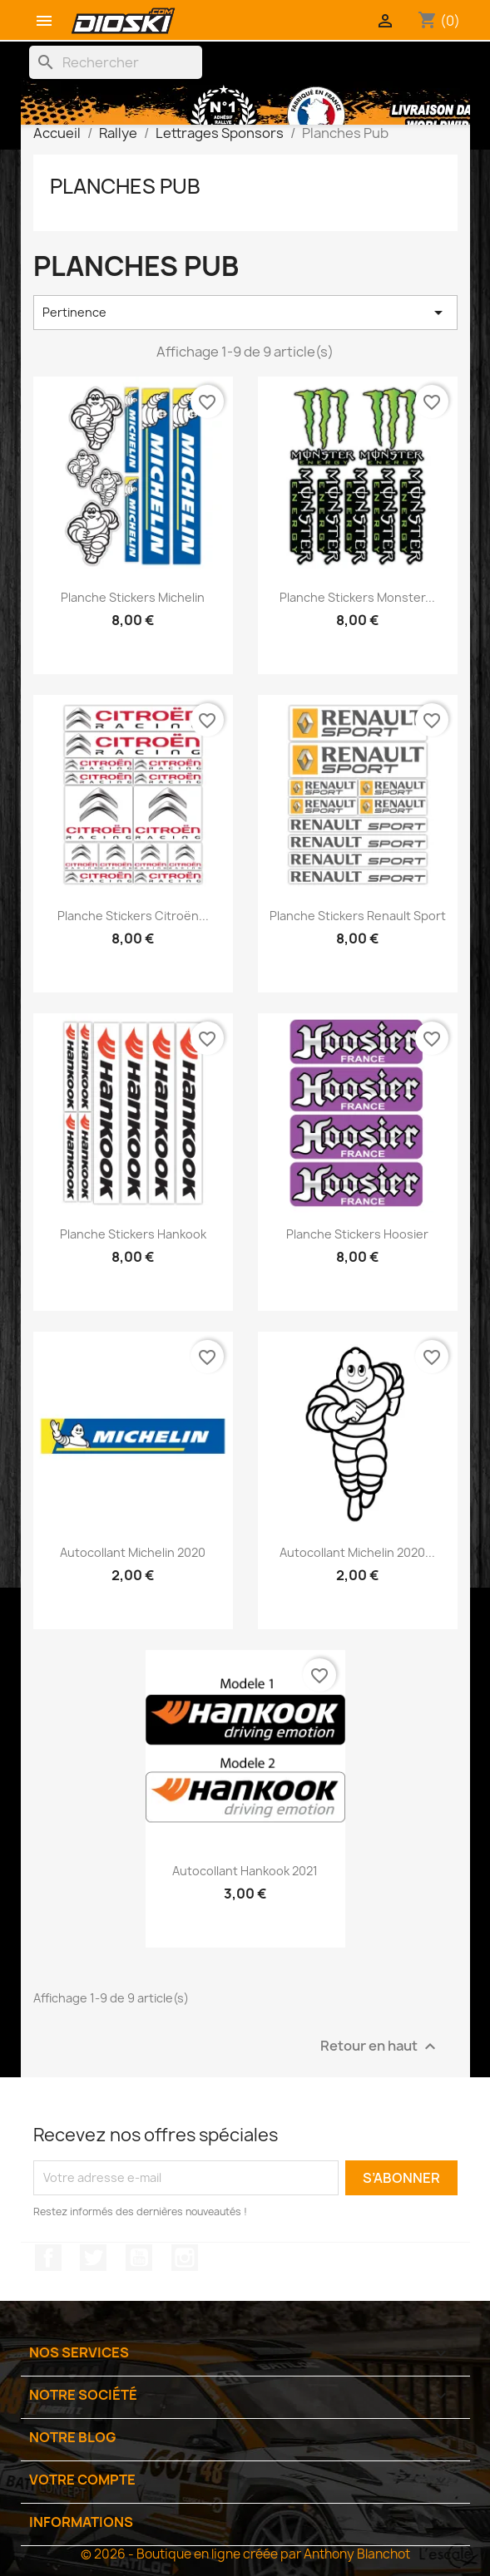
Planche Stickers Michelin (133, 597)
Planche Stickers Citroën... (133, 916)
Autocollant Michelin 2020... (357, 1552)
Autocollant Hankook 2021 (245, 1871)
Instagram (184, 2257)
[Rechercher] (115, 62)
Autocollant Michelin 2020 (132, 1552)
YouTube (139, 2257)
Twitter (93, 2257)
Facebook (48, 2257)
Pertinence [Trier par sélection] (245, 313)
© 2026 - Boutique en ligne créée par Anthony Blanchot (245, 2554)
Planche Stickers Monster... (357, 597)
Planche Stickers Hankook (133, 1234)
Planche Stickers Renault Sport (358, 916)
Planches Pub (125, 186)
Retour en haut (380, 2046)
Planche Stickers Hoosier (357, 1234)
